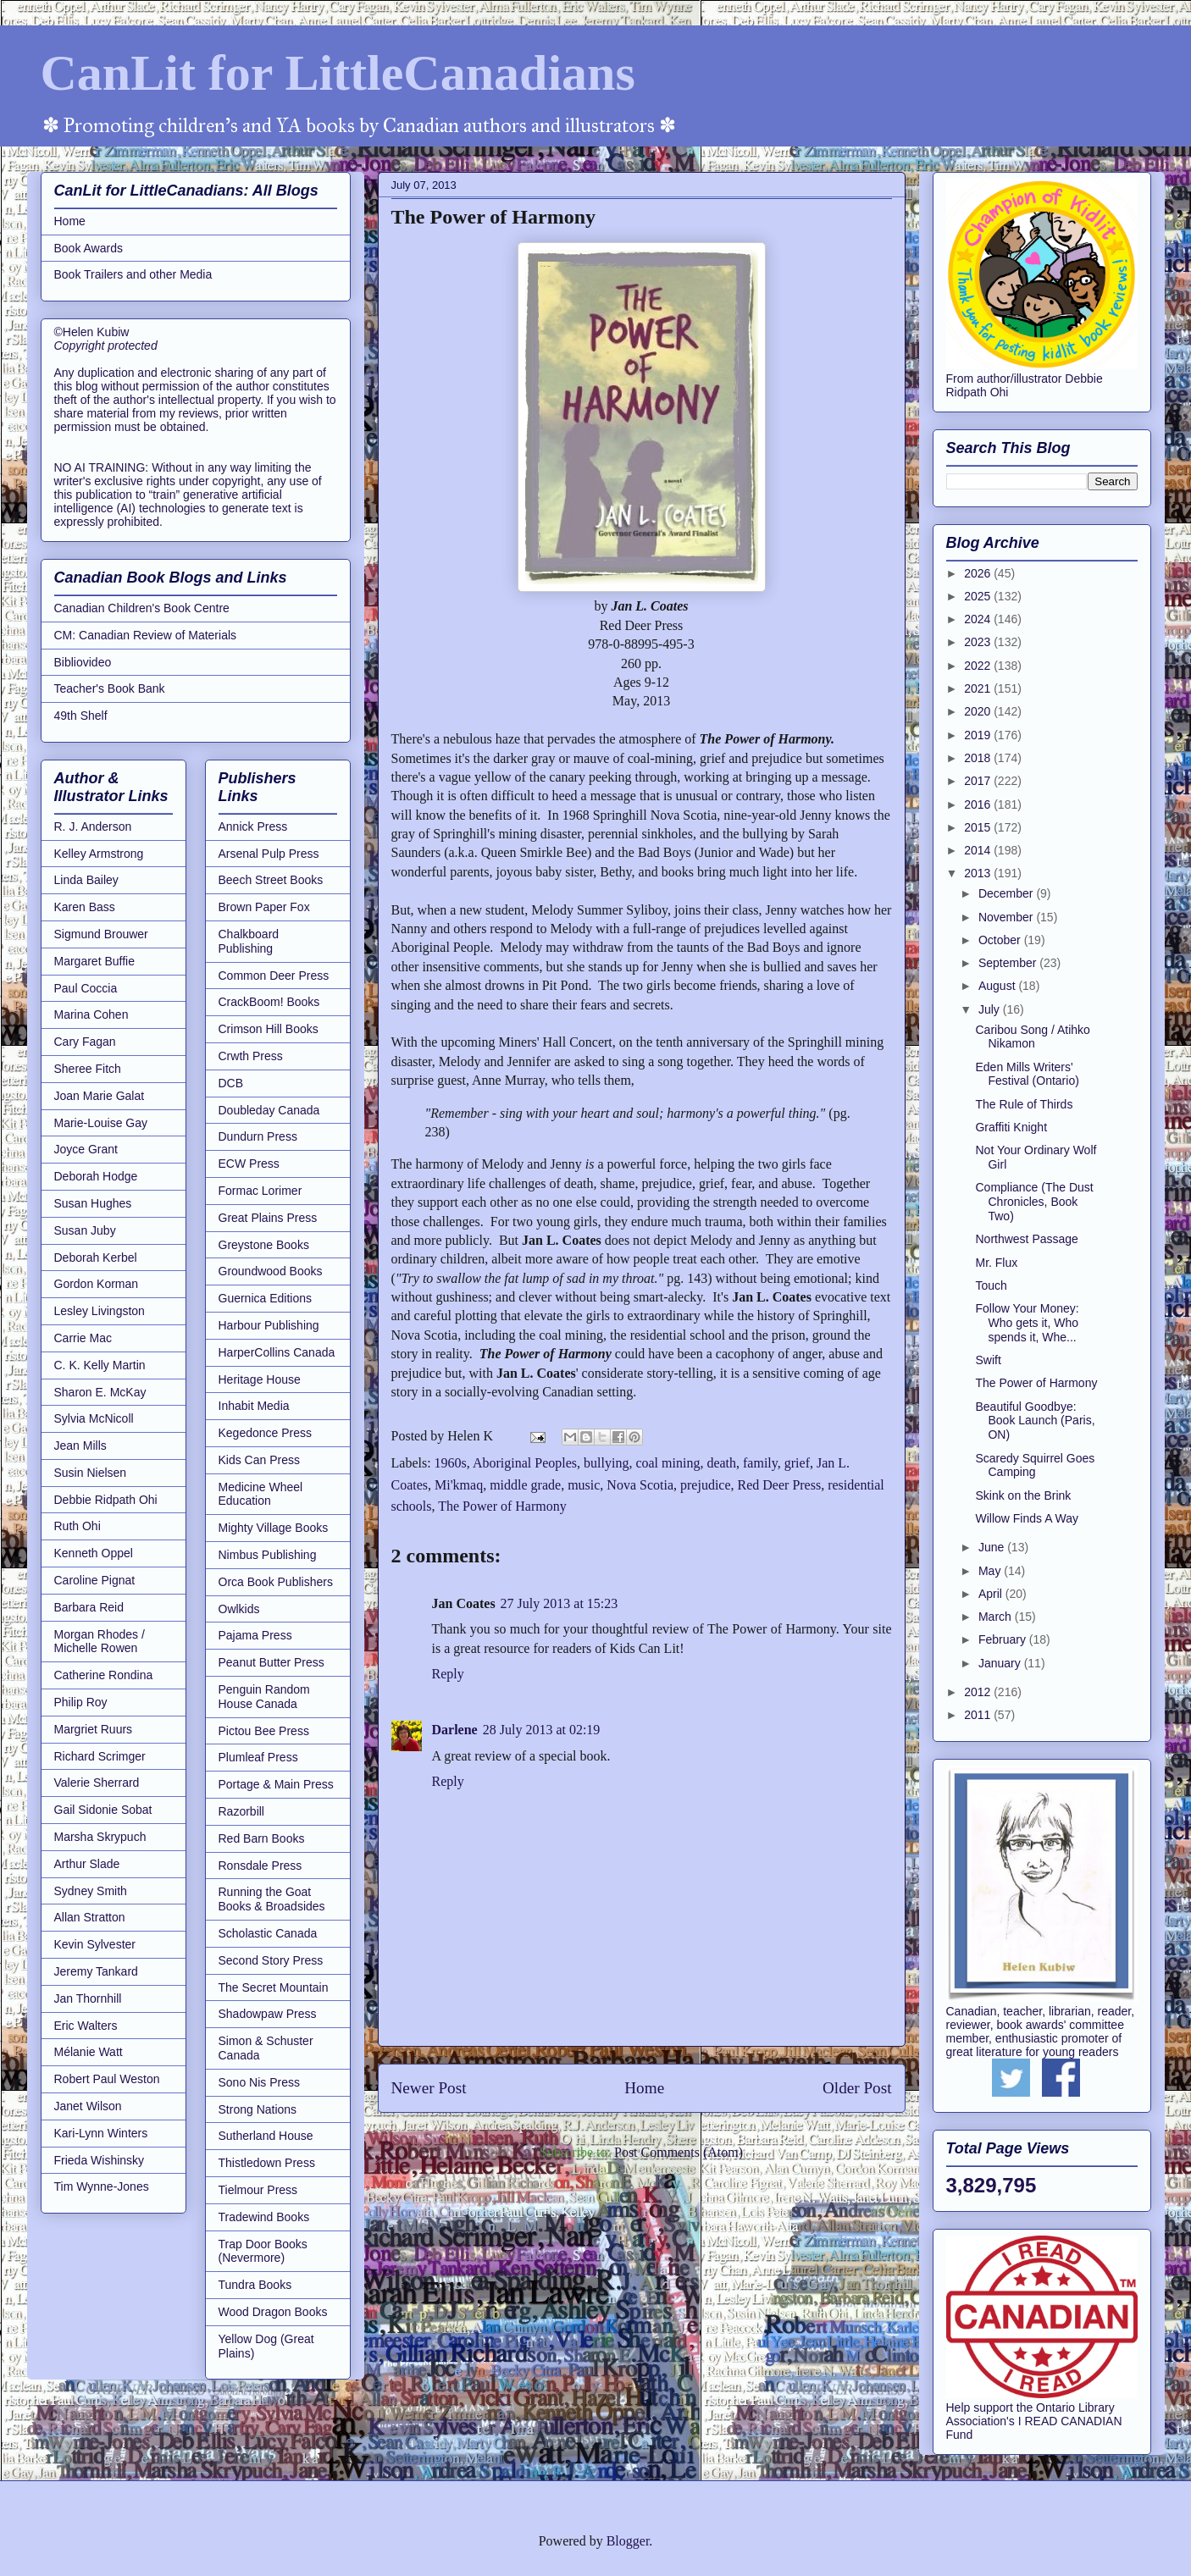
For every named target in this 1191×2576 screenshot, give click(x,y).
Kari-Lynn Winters (101, 2133)
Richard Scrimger (100, 1756)
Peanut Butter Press (271, 1662)
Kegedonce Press (266, 1433)
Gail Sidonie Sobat (103, 1809)
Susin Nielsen (90, 1472)
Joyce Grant (86, 1149)
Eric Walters (86, 2025)
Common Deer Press (274, 975)
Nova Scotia (640, 1485)
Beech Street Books (271, 880)
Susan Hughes (93, 1203)
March (996, 1616)
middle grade (525, 1485)
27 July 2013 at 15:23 (559, 1603)
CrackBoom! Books (269, 1002)
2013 (979, 873)
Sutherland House (266, 2135)
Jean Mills (80, 1445)
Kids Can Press (259, 1460)
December (1007, 893)
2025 (979, 596)
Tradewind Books (264, 2217)
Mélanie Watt (88, 2052)
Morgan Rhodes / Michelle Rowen (99, 1642)
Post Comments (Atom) (678, 2152)
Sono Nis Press (259, 2082)
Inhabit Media (254, 1405)
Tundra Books (255, 2284)
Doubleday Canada (269, 1110)
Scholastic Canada (268, 1933)
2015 (979, 827)
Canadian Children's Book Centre (142, 608)
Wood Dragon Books (273, 2312)
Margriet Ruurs (93, 1729)
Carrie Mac (83, 1338)
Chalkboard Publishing (249, 941)
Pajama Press (255, 1635)
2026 (979, 573)
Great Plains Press (268, 1217)
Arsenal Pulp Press (269, 853)
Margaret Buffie (94, 961)
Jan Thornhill (88, 1998)
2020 (979, 711)
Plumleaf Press (258, 1757)
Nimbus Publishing (268, 1555)
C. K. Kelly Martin (100, 1365)
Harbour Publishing (269, 1325)
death (721, 1463)
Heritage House (260, 1379)
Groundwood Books (271, 1271)
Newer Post (429, 2088)
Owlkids (239, 1609)
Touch (990, 1285)
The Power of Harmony (502, 1506)
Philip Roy (81, 1702)
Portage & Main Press (276, 1784)
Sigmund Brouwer (101, 934)
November (1007, 917)
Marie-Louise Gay (101, 1123)
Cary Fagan (85, 1041)
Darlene (455, 1729)
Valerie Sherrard (97, 1782)
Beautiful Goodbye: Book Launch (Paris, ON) (1034, 1421)
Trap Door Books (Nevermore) (263, 2251)
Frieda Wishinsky (99, 2160)
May (991, 1571)
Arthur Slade (87, 1864)
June (992, 1547)
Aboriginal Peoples (525, 1463)
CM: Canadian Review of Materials (145, 635)
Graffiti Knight (1011, 1127)
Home (644, 2088)
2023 (979, 642)
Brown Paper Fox (264, 907)
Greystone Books (264, 1245)
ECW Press (249, 1163)
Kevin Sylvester (95, 1944)
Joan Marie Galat (99, 1096)
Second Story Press (271, 1960)
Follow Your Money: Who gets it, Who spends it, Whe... (1026, 1323)
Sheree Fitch (87, 1068)
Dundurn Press (258, 1136)
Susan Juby (85, 1230)
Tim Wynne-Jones (101, 2186)
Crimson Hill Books (269, 1029)
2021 (979, 688)
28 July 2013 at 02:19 (542, 1729)
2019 (979, 735)
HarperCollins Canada (277, 1352)
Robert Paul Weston (107, 2079)
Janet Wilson (88, 2106)
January (1001, 1663)
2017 (979, 781)
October (1001, 940)
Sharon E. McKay (100, 1392)
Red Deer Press (780, 1485)
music (584, 1485)
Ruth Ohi (77, 1526)
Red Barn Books (262, 1838)
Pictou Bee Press (264, 1731)
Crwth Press (251, 1056)
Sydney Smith (90, 1891)
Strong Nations (258, 2109)
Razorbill (241, 1811)
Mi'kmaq (459, 1485)
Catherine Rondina (103, 1675)
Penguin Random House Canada (264, 1697)
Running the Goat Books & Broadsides (272, 1899)
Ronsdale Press (260, 1865)
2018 (979, 758)
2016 (979, 804)
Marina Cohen (91, 1014)
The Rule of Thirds (1023, 1104)
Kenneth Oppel (93, 1553)
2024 (979, 619)
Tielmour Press (258, 2190)
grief (797, 1463)
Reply (448, 1674)
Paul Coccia (86, 988)
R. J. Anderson (93, 826)
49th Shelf (81, 715)
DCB (231, 1083)
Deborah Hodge (96, 1176)
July (990, 1009)
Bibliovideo (83, 662)
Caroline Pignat (95, 1580)
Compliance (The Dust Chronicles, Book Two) (1034, 1201)
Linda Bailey (86, 880)
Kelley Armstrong (99, 853)
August (998, 985)
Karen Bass (84, 907)
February (1003, 1639)
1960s (451, 1463)
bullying (606, 1463)
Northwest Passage (1026, 1239)
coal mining (667, 1463)
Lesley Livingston (99, 1311)
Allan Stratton (89, 1917)
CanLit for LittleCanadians (338, 73)
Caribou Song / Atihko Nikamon (1032, 1037)
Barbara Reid (89, 1607)
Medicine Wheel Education (261, 1494)
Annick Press (253, 826)
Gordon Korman (96, 1284)
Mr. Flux (996, 1262)
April (991, 1593)
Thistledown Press (267, 2163)
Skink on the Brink (1023, 1495)
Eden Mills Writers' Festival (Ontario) (1026, 1074)
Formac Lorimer (260, 1190)
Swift (987, 1360)
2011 (979, 1715)
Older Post (857, 2088)
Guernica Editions (266, 1298)
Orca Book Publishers (276, 1582)
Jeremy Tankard (96, 1971)
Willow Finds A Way (1026, 1518)
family (760, 1463)
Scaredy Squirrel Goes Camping (1034, 1465)
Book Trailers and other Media (133, 274)
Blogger (628, 2541)
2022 (979, 665)
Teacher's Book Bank (109, 688)
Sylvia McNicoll (94, 1418)
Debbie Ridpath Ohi (106, 1499)
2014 (979, 850)
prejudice (705, 1485)
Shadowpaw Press (268, 2013)
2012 (979, 1692)
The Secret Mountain (274, 1987)
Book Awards (88, 248)
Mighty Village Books (274, 1527)
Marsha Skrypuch (100, 1837)
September (1008, 963)
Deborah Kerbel (95, 1257)
